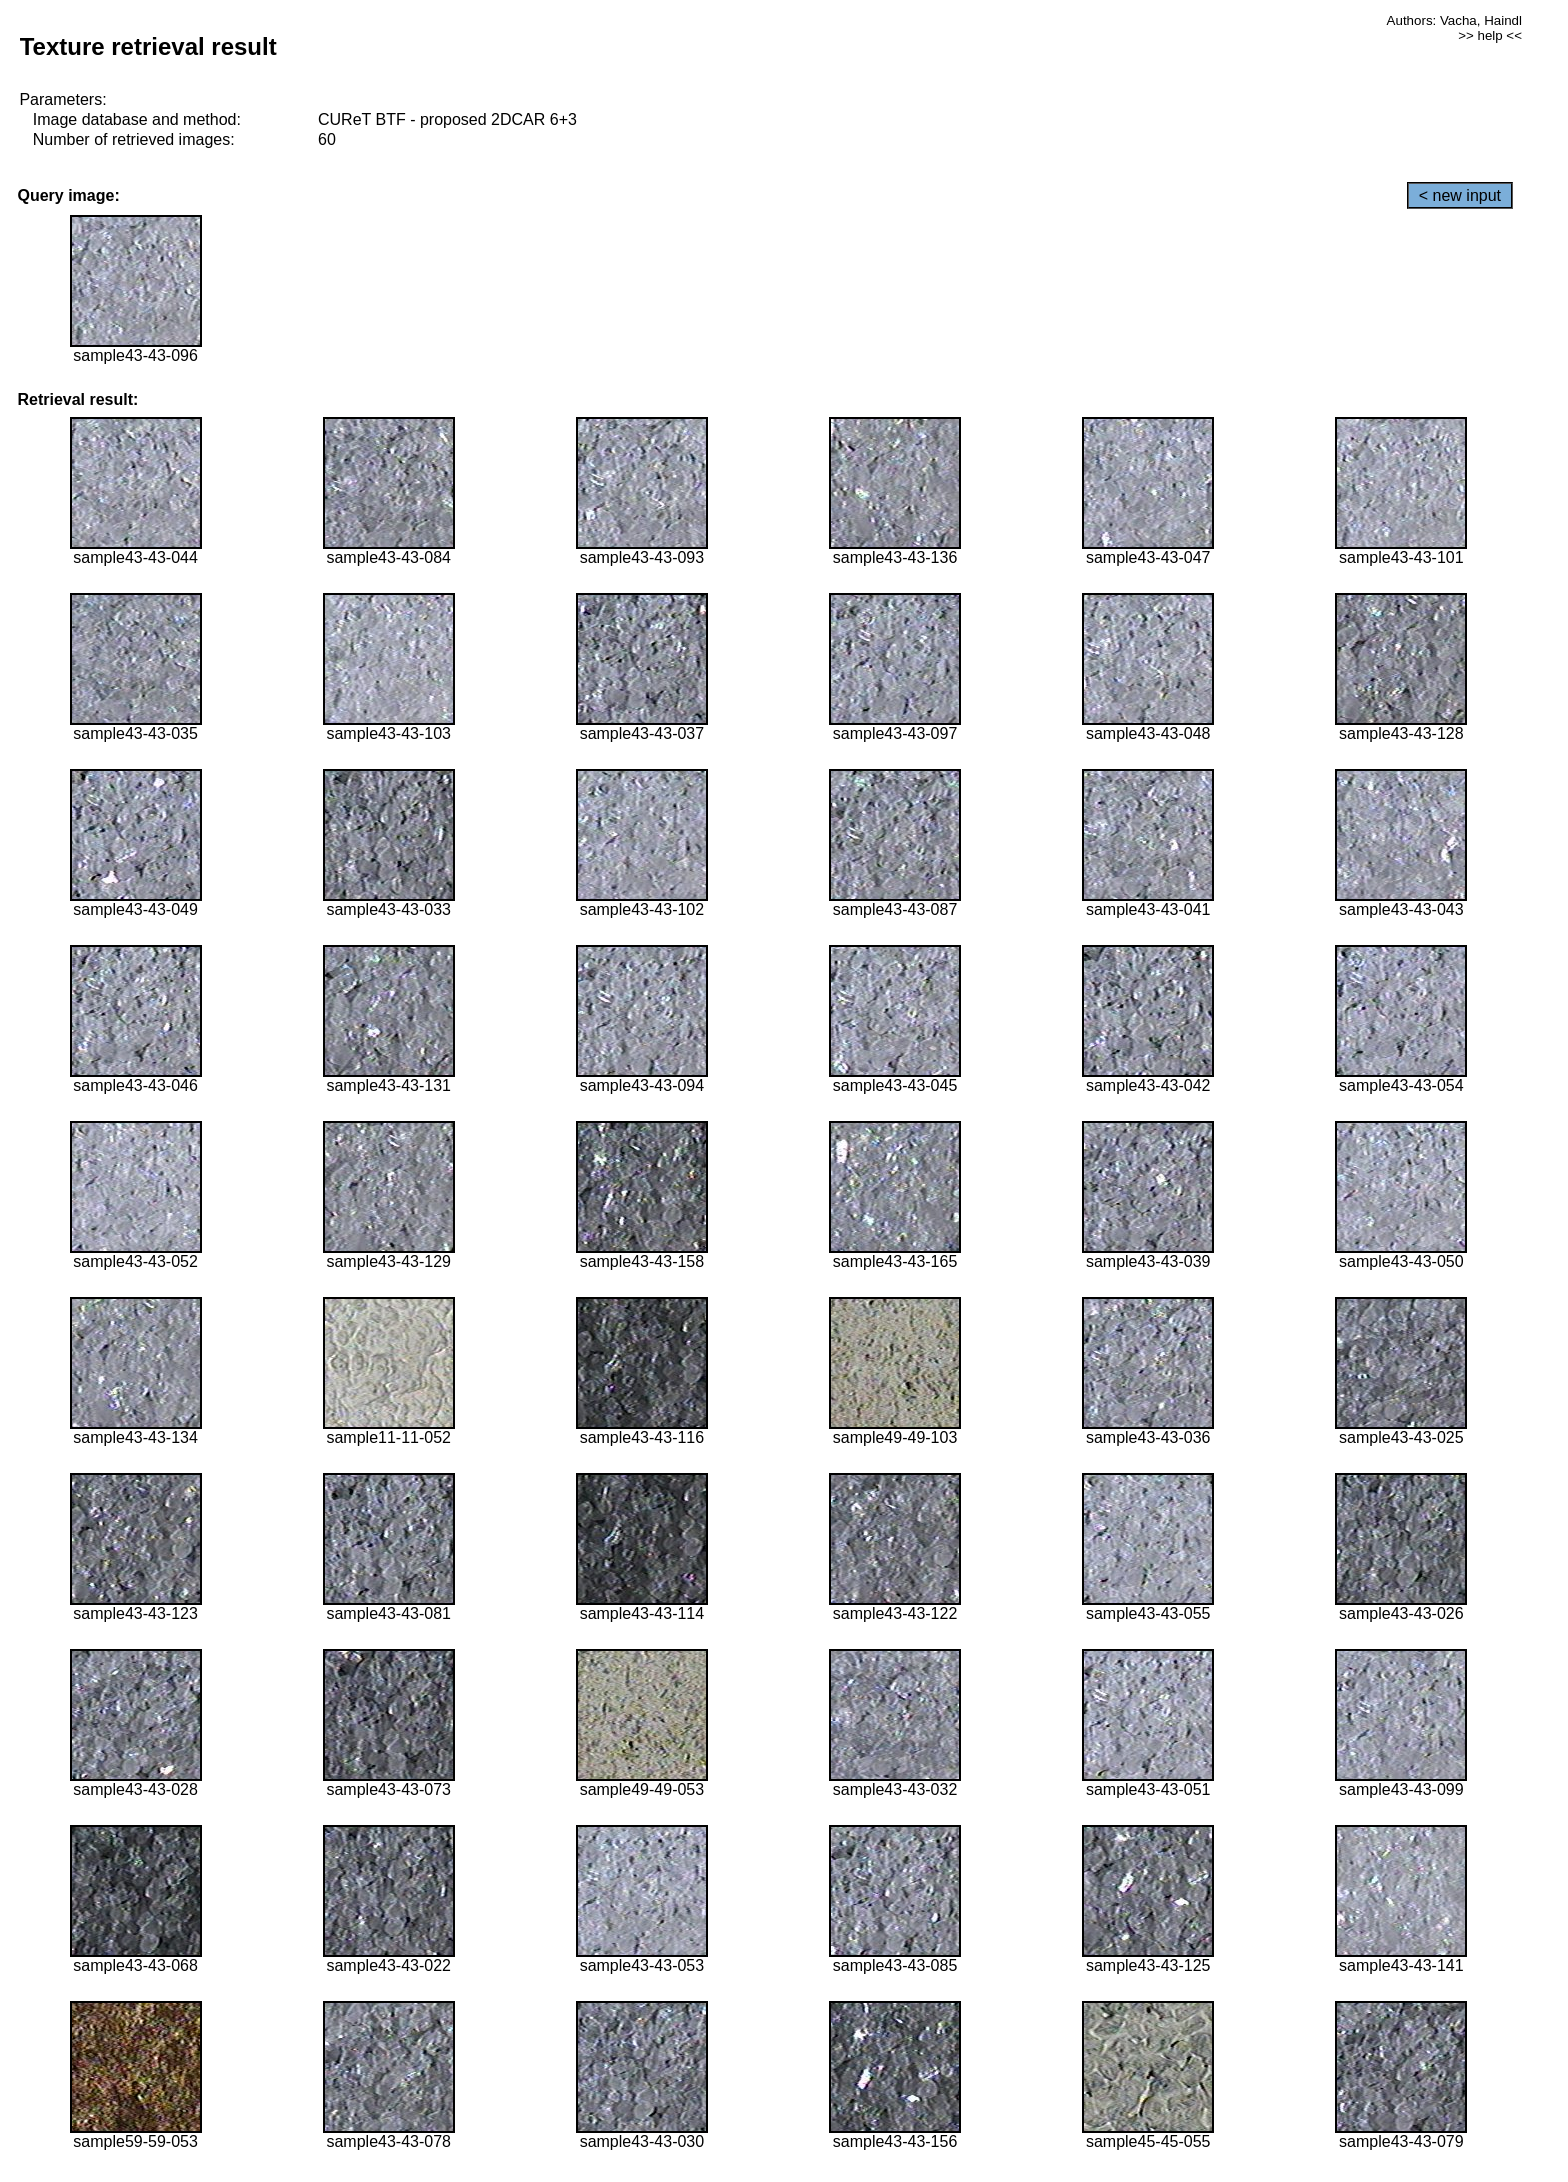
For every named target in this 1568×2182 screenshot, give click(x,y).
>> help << (1490, 35)
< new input (1460, 195)
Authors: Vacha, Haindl (1454, 20)
